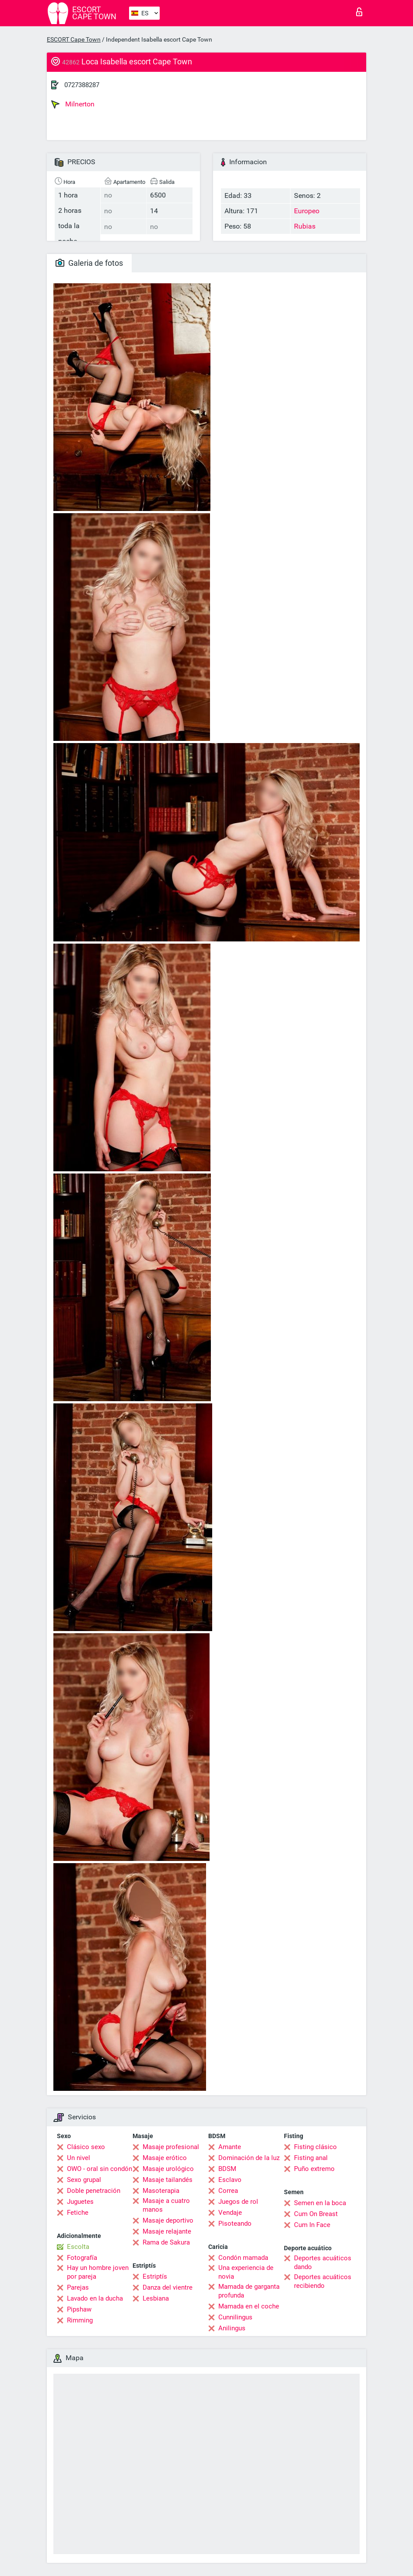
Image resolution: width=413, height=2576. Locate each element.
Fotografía (82, 2258)
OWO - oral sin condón (99, 2169)
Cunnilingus (235, 2317)
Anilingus (231, 2328)
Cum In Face (312, 2225)
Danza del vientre (167, 2287)
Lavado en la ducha (95, 2298)
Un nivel (78, 2158)
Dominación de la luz (249, 2158)
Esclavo (230, 2180)
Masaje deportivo (168, 2220)
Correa (228, 2191)
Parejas (78, 2287)
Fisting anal (311, 2158)
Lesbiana (156, 2298)
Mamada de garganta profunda (249, 2291)
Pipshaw (79, 2309)
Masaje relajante (167, 2231)
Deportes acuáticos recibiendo (322, 2281)
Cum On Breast (316, 2214)
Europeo (306, 211)
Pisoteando (235, 2223)
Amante (229, 2147)
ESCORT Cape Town (74, 39)
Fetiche (77, 2213)
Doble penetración (93, 2191)
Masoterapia (161, 2191)
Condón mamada (243, 2258)
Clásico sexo (86, 2147)
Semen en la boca (320, 2203)
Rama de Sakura (166, 2242)
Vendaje (230, 2213)
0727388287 (81, 85)
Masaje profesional (171, 2147)
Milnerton (72, 104)
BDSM (227, 2169)
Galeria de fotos (89, 263)
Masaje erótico (165, 2158)
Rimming (80, 2320)
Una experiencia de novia (245, 2272)
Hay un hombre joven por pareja (98, 2272)
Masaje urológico (168, 2169)
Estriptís (155, 2276)
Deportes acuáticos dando (322, 2262)
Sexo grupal (84, 2180)
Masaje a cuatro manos (166, 2205)
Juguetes (80, 2202)
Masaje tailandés (167, 2180)
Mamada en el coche (248, 2306)
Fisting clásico (315, 2147)
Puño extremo (314, 2169)
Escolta (78, 2247)
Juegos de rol (238, 2202)
